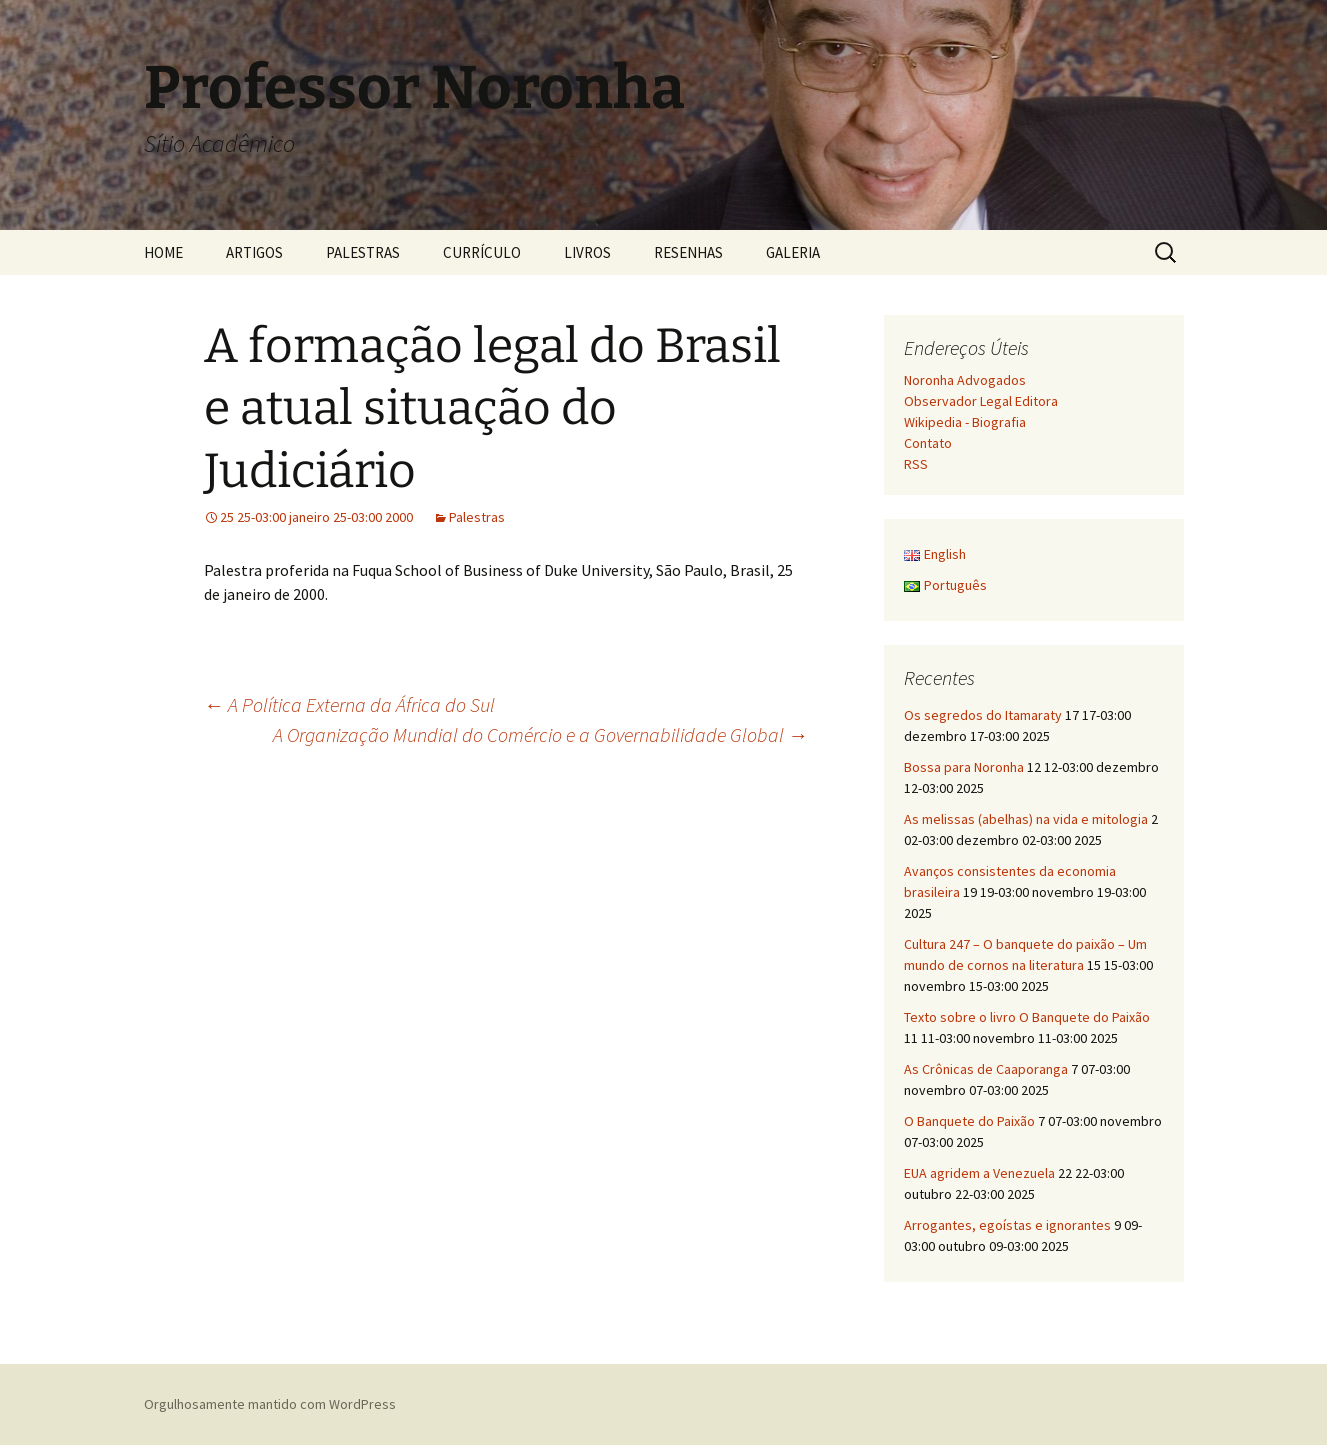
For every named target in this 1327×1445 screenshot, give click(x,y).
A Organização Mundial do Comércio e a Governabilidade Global (540, 734)
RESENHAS (688, 252)
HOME (163, 252)
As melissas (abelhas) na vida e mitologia (1026, 819)
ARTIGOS (254, 252)
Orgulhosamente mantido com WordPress (270, 1404)
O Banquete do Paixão (969, 1121)
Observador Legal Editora (981, 401)
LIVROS (587, 252)
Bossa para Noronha (964, 767)
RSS (916, 464)
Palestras (477, 517)
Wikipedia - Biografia (965, 422)
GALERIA (793, 252)
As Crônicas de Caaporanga (986, 1069)
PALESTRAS (363, 252)
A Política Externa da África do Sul (349, 704)
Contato (928, 443)
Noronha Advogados (965, 380)
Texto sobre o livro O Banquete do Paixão (1027, 1017)
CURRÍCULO (482, 252)
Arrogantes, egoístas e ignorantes (1007, 1225)
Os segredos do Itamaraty (983, 715)
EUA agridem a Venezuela (979, 1173)
